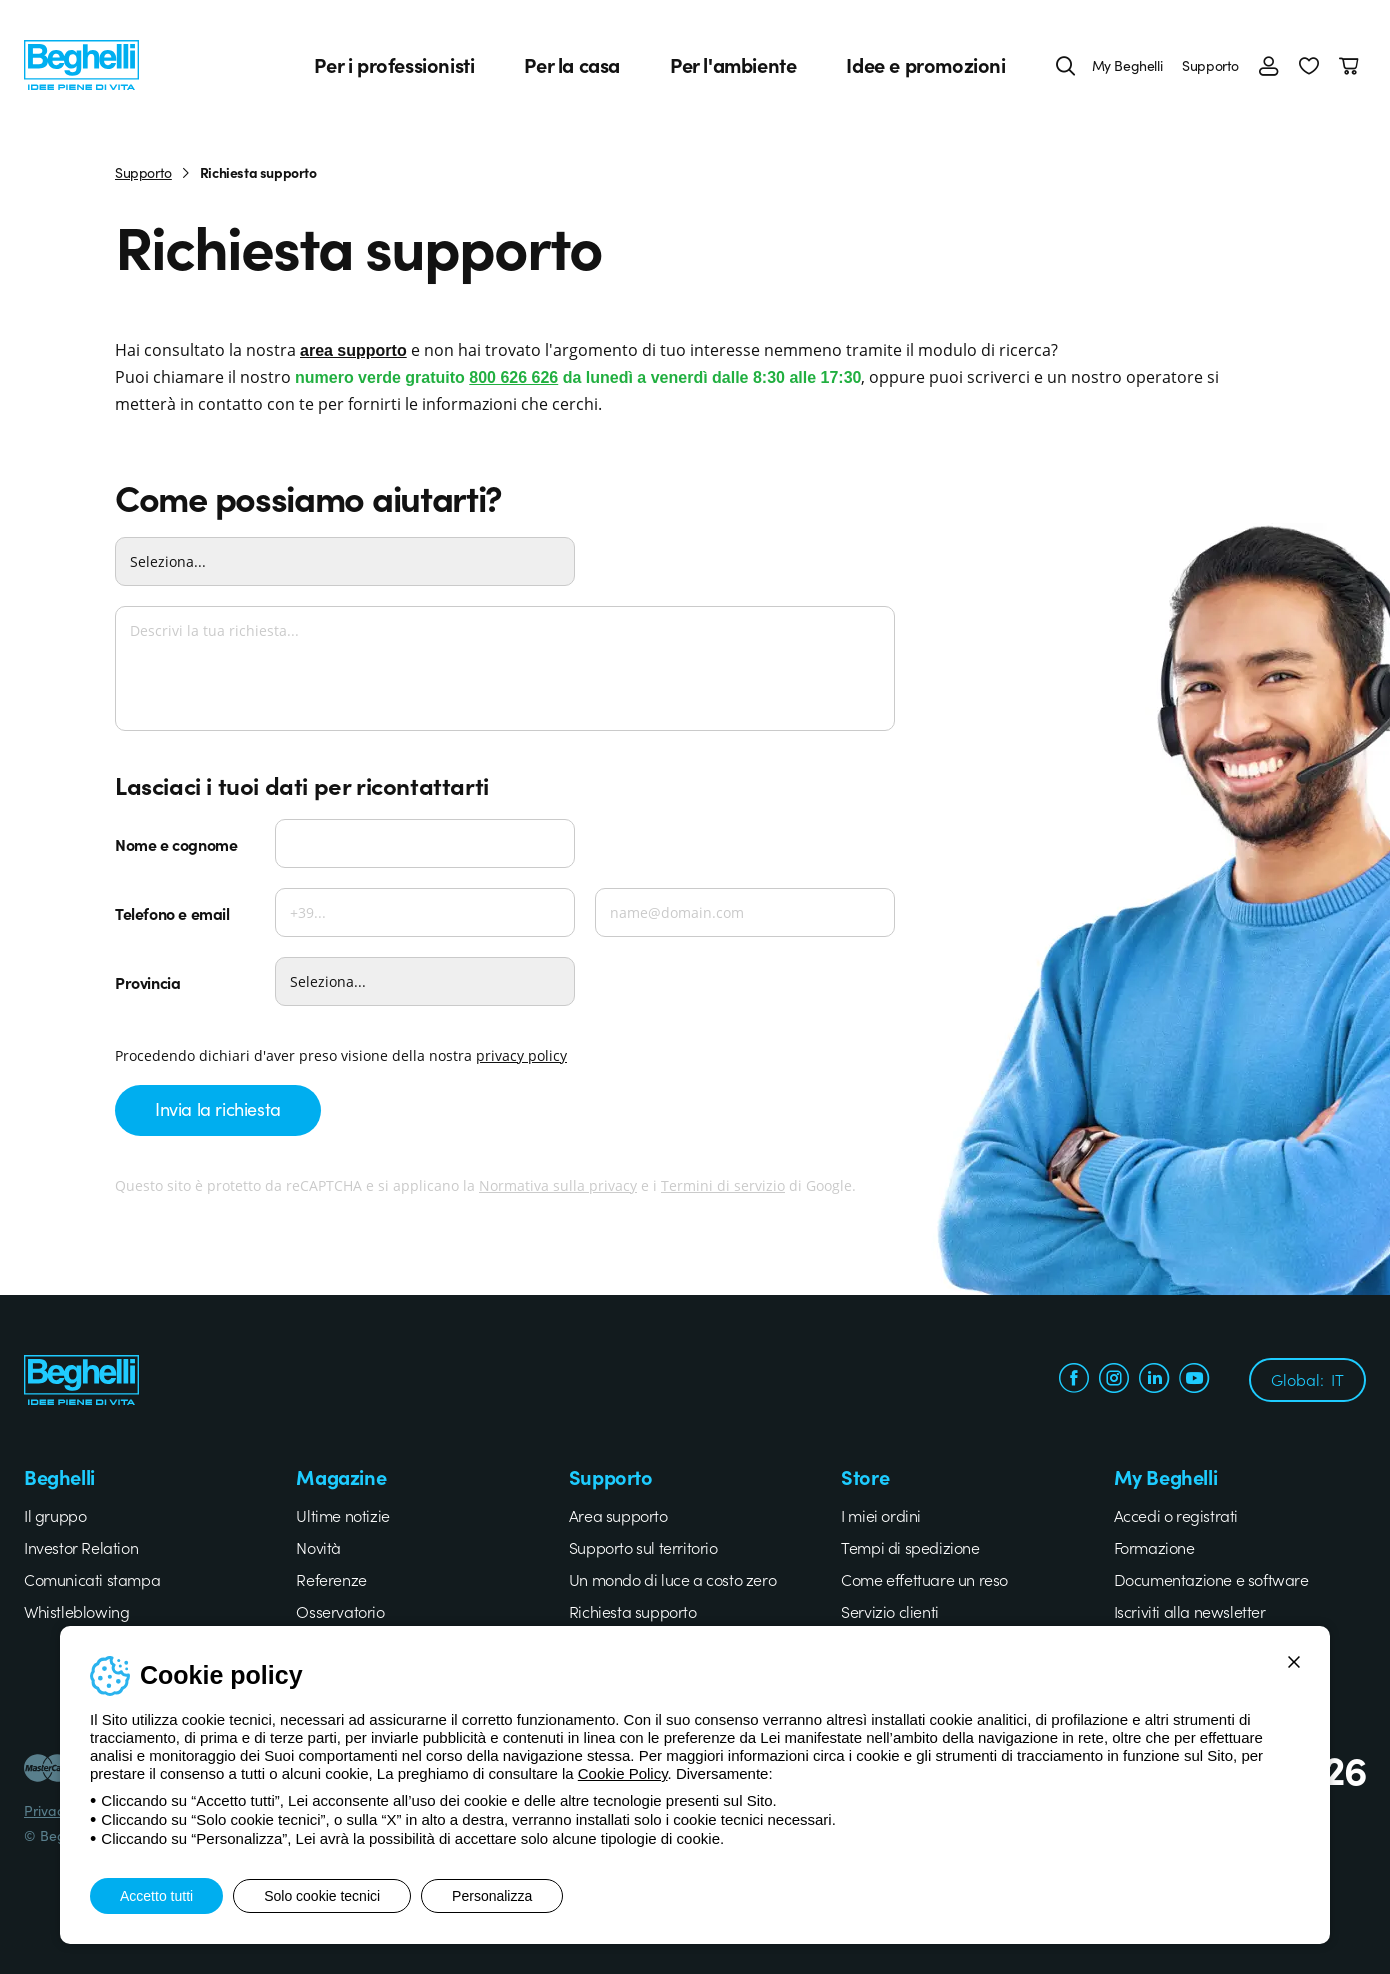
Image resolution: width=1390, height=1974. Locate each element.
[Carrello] (1352, 65)
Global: (1307, 1379)
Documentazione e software (1211, 1579)
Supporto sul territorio (643, 1547)
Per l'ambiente (733, 65)
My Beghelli (1127, 65)
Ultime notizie (342, 1515)
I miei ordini (881, 1515)
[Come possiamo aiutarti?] (345, 561)
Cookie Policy (623, 1773)
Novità (318, 1547)
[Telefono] (425, 912)
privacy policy (521, 1055)
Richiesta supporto (633, 1611)
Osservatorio (340, 1611)
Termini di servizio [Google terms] (723, 1185)
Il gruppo (55, 1515)
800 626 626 (513, 377)
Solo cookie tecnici (322, 1896)
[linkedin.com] (1154, 1380)
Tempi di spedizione (910, 1547)
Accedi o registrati (1176, 1515)
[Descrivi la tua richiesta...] (505, 668)
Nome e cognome (176, 844)
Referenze (331, 1579)
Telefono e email (172, 913)
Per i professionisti (394, 65)
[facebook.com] (1074, 1380)
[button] (1309, 65)
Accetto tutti (156, 1896)
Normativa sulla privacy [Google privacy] (558, 1185)
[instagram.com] (1114, 1380)
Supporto (1210, 65)
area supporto (353, 350)
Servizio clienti (890, 1611)
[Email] (745, 912)
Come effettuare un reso (924, 1579)
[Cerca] (1066, 65)
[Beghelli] (81, 62)
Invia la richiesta (218, 1108)
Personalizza (492, 1896)
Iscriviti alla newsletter (1190, 1611)
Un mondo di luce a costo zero (672, 1579)
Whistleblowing (76, 1611)
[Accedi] (1269, 65)
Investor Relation (81, 1547)
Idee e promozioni (925, 65)
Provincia (147, 982)
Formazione (1154, 1547)
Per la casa (572, 65)
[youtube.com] (1194, 1380)
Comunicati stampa (92, 1579)
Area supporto (618, 1515)
